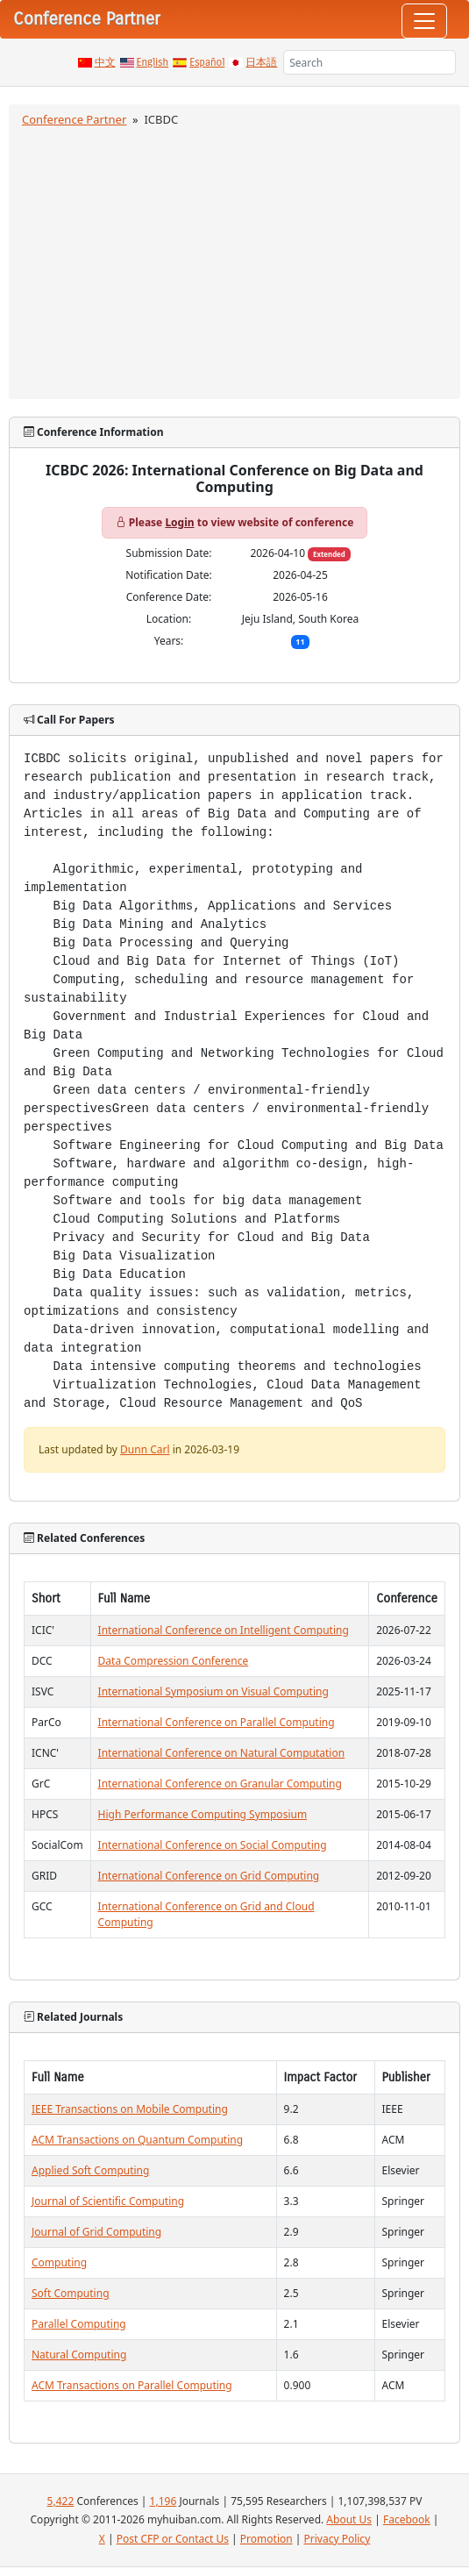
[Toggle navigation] (424, 21)
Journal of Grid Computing (96, 2231)
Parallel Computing (79, 2323)
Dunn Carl (145, 1449)
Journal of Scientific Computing (108, 2201)
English (153, 62)
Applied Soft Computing (90, 2170)
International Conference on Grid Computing (209, 1875)
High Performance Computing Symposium (203, 1814)
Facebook (406, 2519)
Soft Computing (71, 2293)
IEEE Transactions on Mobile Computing (130, 2108)
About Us (349, 2519)
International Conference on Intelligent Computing (223, 1630)
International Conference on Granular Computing (220, 1783)
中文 (105, 62)
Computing (59, 2262)
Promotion (266, 2538)
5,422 (61, 2501)
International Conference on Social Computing (212, 1844)
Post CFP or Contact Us (173, 2538)
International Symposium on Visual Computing (213, 1691)
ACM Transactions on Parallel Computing (132, 2385)
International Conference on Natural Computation (221, 1752)
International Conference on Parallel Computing (216, 1722)
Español (206, 62)
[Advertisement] (234, 260)
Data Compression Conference (173, 1660)
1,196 (163, 2501)
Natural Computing (79, 2354)
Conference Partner (74, 119)
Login (179, 522)
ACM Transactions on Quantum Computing (137, 2139)
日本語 (261, 62)
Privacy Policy (337, 2538)
